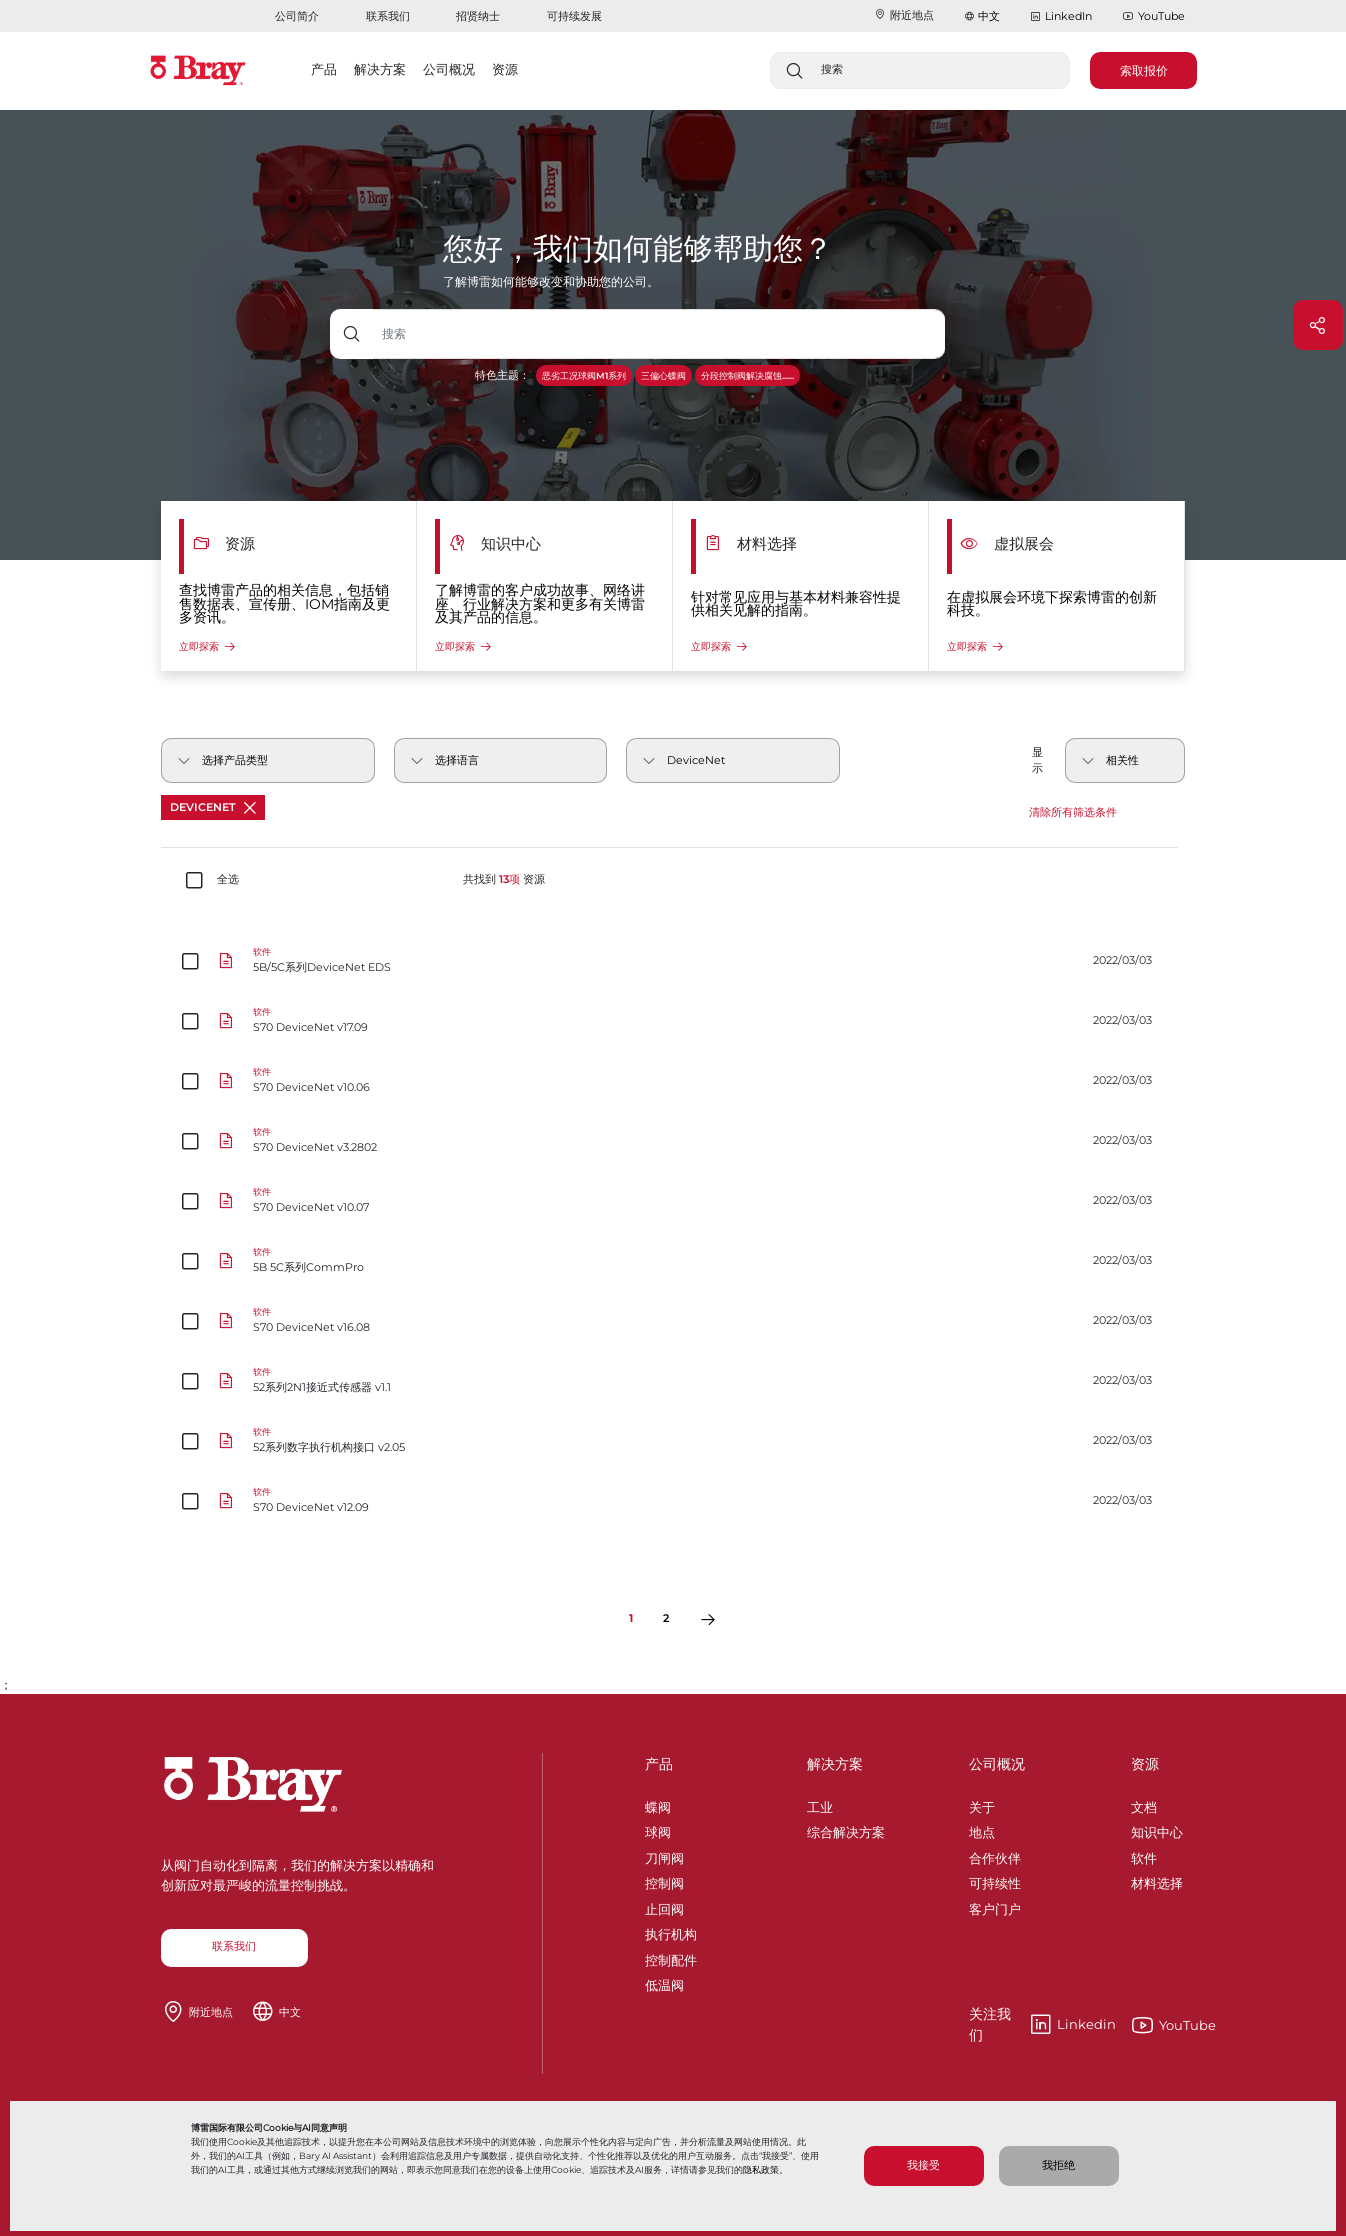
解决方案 (835, 1764)
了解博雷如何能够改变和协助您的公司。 (551, 281)
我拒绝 (1058, 2165)
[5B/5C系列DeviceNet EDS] (673, 961)
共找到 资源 (504, 880)
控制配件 (671, 1957)
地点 (982, 1829)
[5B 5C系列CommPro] (673, 1261)
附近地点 (904, 15)
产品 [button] (324, 69)
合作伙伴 (995, 1855)
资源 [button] (505, 69)
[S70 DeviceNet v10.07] (673, 1201)
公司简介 (297, 16)
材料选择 (1157, 1880)
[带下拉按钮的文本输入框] (659, 334)
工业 (820, 1804)
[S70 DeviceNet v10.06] (673, 1081)
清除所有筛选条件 (1073, 812)
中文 (989, 16)
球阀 (658, 1829)
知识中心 (1157, 1829)
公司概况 (997, 1764)
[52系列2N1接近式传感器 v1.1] (673, 1381)
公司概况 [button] (449, 69)
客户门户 (995, 1906)
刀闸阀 (664, 1855)
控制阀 (664, 1880)
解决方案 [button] (380, 69)
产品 (659, 1764)
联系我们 (388, 16)
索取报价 (1144, 70)
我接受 (923, 2165)
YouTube (1153, 17)
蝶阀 (658, 1804)
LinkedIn (1061, 17)
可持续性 (995, 1880)
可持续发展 (574, 16)
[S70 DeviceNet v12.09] (673, 1501)
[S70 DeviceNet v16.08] (673, 1321)
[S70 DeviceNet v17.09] (673, 1021)
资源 (1145, 1764)
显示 (1037, 760)
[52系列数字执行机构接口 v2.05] (673, 1441)
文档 (1144, 1804)
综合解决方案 (846, 1829)
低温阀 (664, 1982)
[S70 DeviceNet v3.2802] (673, 1141)
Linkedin (1042, 2024)
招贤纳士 (478, 16)
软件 (1144, 1855)
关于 (982, 1804)
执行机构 (671, 1931)
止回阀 (664, 1906)
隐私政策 (761, 2169)
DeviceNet (213, 807)
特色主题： (502, 375)
